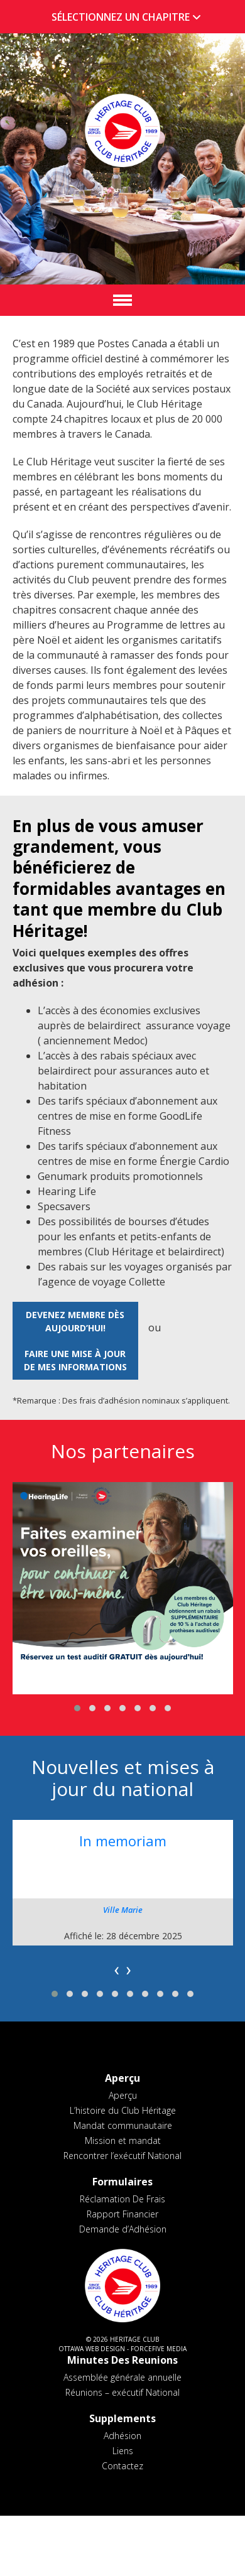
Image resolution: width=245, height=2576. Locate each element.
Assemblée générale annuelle (122, 2377)
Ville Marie (123, 1909)
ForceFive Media (159, 2348)
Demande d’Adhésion (122, 2229)
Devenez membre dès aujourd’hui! (75, 1321)
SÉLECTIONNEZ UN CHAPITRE (129, 17)
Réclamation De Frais (122, 2199)
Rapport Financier (122, 2214)
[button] (77, 1708)
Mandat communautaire (123, 2125)
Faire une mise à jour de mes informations (75, 1360)
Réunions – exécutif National (122, 2392)
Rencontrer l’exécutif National (122, 2156)
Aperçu (123, 2095)
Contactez (122, 2466)
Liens (122, 2451)
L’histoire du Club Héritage (123, 2110)
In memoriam (122, 1840)
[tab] (122, 17)
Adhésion (122, 2436)
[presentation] (116, 1969)
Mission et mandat (123, 2140)
